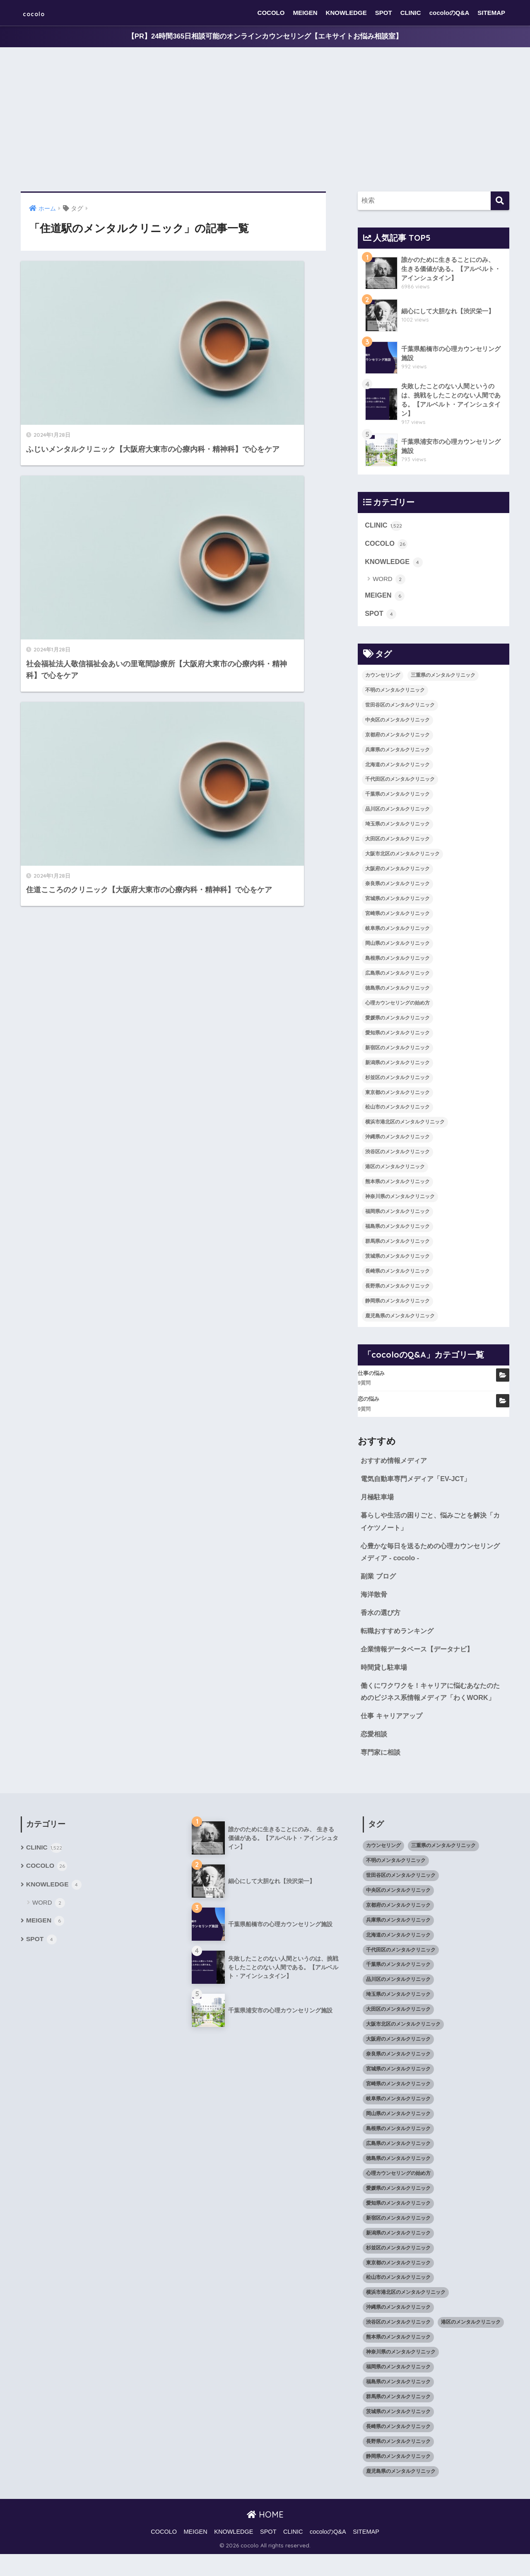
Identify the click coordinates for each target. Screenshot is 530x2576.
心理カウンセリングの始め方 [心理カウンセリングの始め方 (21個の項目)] (397, 1006)
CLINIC (410, 12)
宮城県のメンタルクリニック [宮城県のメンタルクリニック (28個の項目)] (397, 901)
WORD (389, 582)
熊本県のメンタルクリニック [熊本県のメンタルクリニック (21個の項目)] (397, 1185)
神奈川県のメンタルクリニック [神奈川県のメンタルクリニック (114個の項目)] (400, 1200)
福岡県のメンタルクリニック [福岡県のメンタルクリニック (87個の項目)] (397, 1214)
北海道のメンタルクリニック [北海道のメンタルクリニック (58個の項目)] (397, 767)
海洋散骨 (375, 1600)
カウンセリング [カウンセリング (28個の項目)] (382, 678)
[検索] (500, 201)
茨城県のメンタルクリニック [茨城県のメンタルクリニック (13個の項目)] (397, 1259)
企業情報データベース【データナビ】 (420, 1656)
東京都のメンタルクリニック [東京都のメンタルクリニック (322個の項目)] (397, 1095)
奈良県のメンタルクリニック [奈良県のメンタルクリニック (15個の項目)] (397, 887)
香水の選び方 (382, 1619)
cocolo (39, 13)
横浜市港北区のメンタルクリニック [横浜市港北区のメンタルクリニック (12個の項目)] (405, 1125)
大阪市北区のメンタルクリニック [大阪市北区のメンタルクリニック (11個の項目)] (402, 857)
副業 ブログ (379, 1582)
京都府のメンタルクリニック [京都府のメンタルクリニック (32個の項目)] (397, 738)
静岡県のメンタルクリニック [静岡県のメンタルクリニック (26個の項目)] (397, 1304)
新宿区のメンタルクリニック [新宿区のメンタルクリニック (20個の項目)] (397, 1050)
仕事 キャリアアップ (393, 1737)
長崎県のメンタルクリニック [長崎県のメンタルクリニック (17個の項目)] (397, 1274)
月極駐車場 (378, 1501)
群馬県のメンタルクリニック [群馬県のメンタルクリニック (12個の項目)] (397, 1244)
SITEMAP (491, 12)
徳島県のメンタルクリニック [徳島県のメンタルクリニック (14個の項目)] (397, 991)
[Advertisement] (265, 120)
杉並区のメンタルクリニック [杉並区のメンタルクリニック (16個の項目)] (397, 1080)
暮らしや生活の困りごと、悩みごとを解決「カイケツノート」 (427, 1526)
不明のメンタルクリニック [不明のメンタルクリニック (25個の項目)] (395, 693)
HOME (265, 2536)
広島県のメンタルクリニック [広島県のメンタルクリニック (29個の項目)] (397, 976)
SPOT (383, 12)
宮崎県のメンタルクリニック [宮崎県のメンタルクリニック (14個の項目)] (397, 916)
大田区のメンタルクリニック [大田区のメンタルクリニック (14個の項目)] (397, 842)
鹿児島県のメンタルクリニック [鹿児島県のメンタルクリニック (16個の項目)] (400, 1319)
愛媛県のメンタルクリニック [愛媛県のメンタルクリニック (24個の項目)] (397, 1021)
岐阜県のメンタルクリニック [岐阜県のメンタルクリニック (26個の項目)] (397, 931)
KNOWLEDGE (346, 12)
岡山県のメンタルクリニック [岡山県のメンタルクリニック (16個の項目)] (397, 946)
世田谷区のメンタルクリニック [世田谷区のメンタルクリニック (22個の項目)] (400, 708)
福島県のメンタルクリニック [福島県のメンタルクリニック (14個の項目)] (397, 1229)
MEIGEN (305, 12)
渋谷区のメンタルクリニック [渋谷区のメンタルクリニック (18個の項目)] (397, 1155)
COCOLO (271, 12)
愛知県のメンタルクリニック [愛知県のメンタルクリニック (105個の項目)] (397, 1036)
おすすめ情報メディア (396, 1463)
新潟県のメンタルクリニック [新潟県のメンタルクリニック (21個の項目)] (397, 1065)
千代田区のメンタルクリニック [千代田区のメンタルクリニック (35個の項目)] (400, 782)
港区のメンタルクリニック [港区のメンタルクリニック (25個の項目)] (395, 1170)
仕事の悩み (371, 1376)
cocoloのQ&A (449, 12)
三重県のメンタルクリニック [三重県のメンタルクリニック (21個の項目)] (443, 678)
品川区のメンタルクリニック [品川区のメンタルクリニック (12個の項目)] (397, 812)
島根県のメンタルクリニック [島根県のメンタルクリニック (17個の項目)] (397, 961)
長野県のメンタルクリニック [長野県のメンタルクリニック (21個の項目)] (397, 1289)
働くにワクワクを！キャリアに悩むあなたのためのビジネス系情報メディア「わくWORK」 (431, 1705)
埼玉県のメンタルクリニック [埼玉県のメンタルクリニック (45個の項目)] (397, 827)
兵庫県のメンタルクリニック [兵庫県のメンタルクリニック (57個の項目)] (397, 752)
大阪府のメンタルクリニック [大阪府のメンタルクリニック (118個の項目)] (397, 872)
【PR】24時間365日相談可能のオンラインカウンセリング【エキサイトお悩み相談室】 (265, 37)
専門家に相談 (382, 1774)
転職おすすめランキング (399, 1637)
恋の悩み (368, 1402)
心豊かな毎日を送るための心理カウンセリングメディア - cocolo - (431, 1557)
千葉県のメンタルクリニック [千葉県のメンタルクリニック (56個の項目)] (397, 797)
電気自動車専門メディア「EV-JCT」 (419, 1482)
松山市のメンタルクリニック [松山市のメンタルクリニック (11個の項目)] (397, 1110)
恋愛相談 (375, 1755)
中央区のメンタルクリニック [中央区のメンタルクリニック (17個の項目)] (397, 723)
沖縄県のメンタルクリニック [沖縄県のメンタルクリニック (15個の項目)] (397, 1140)
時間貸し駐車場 (385, 1674)
